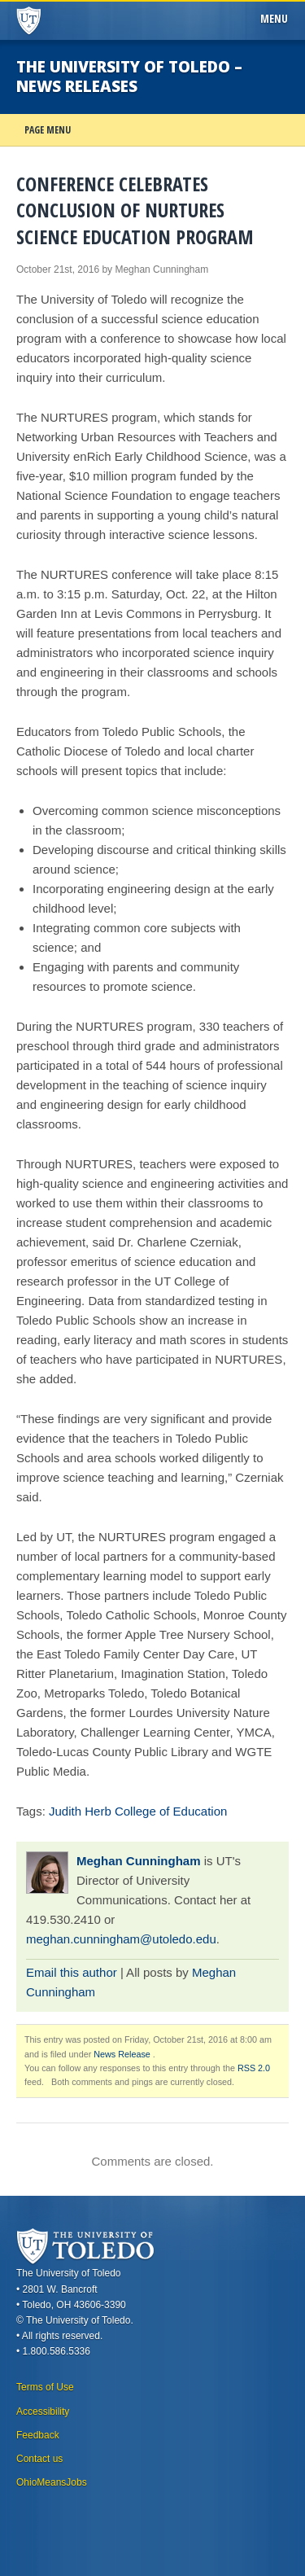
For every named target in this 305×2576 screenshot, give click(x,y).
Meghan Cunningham (138, 1861)
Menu (277, 18)
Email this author (71, 1972)
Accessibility (42, 2411)
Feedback (37, 2435)
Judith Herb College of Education (138, 1811)
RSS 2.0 (253, 2068)
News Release (122, 2054)
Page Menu (47, 130)
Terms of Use (45, 2387)
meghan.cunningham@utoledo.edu (121, 1939)
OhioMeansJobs (51, 2482)
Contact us (39, 2458)
